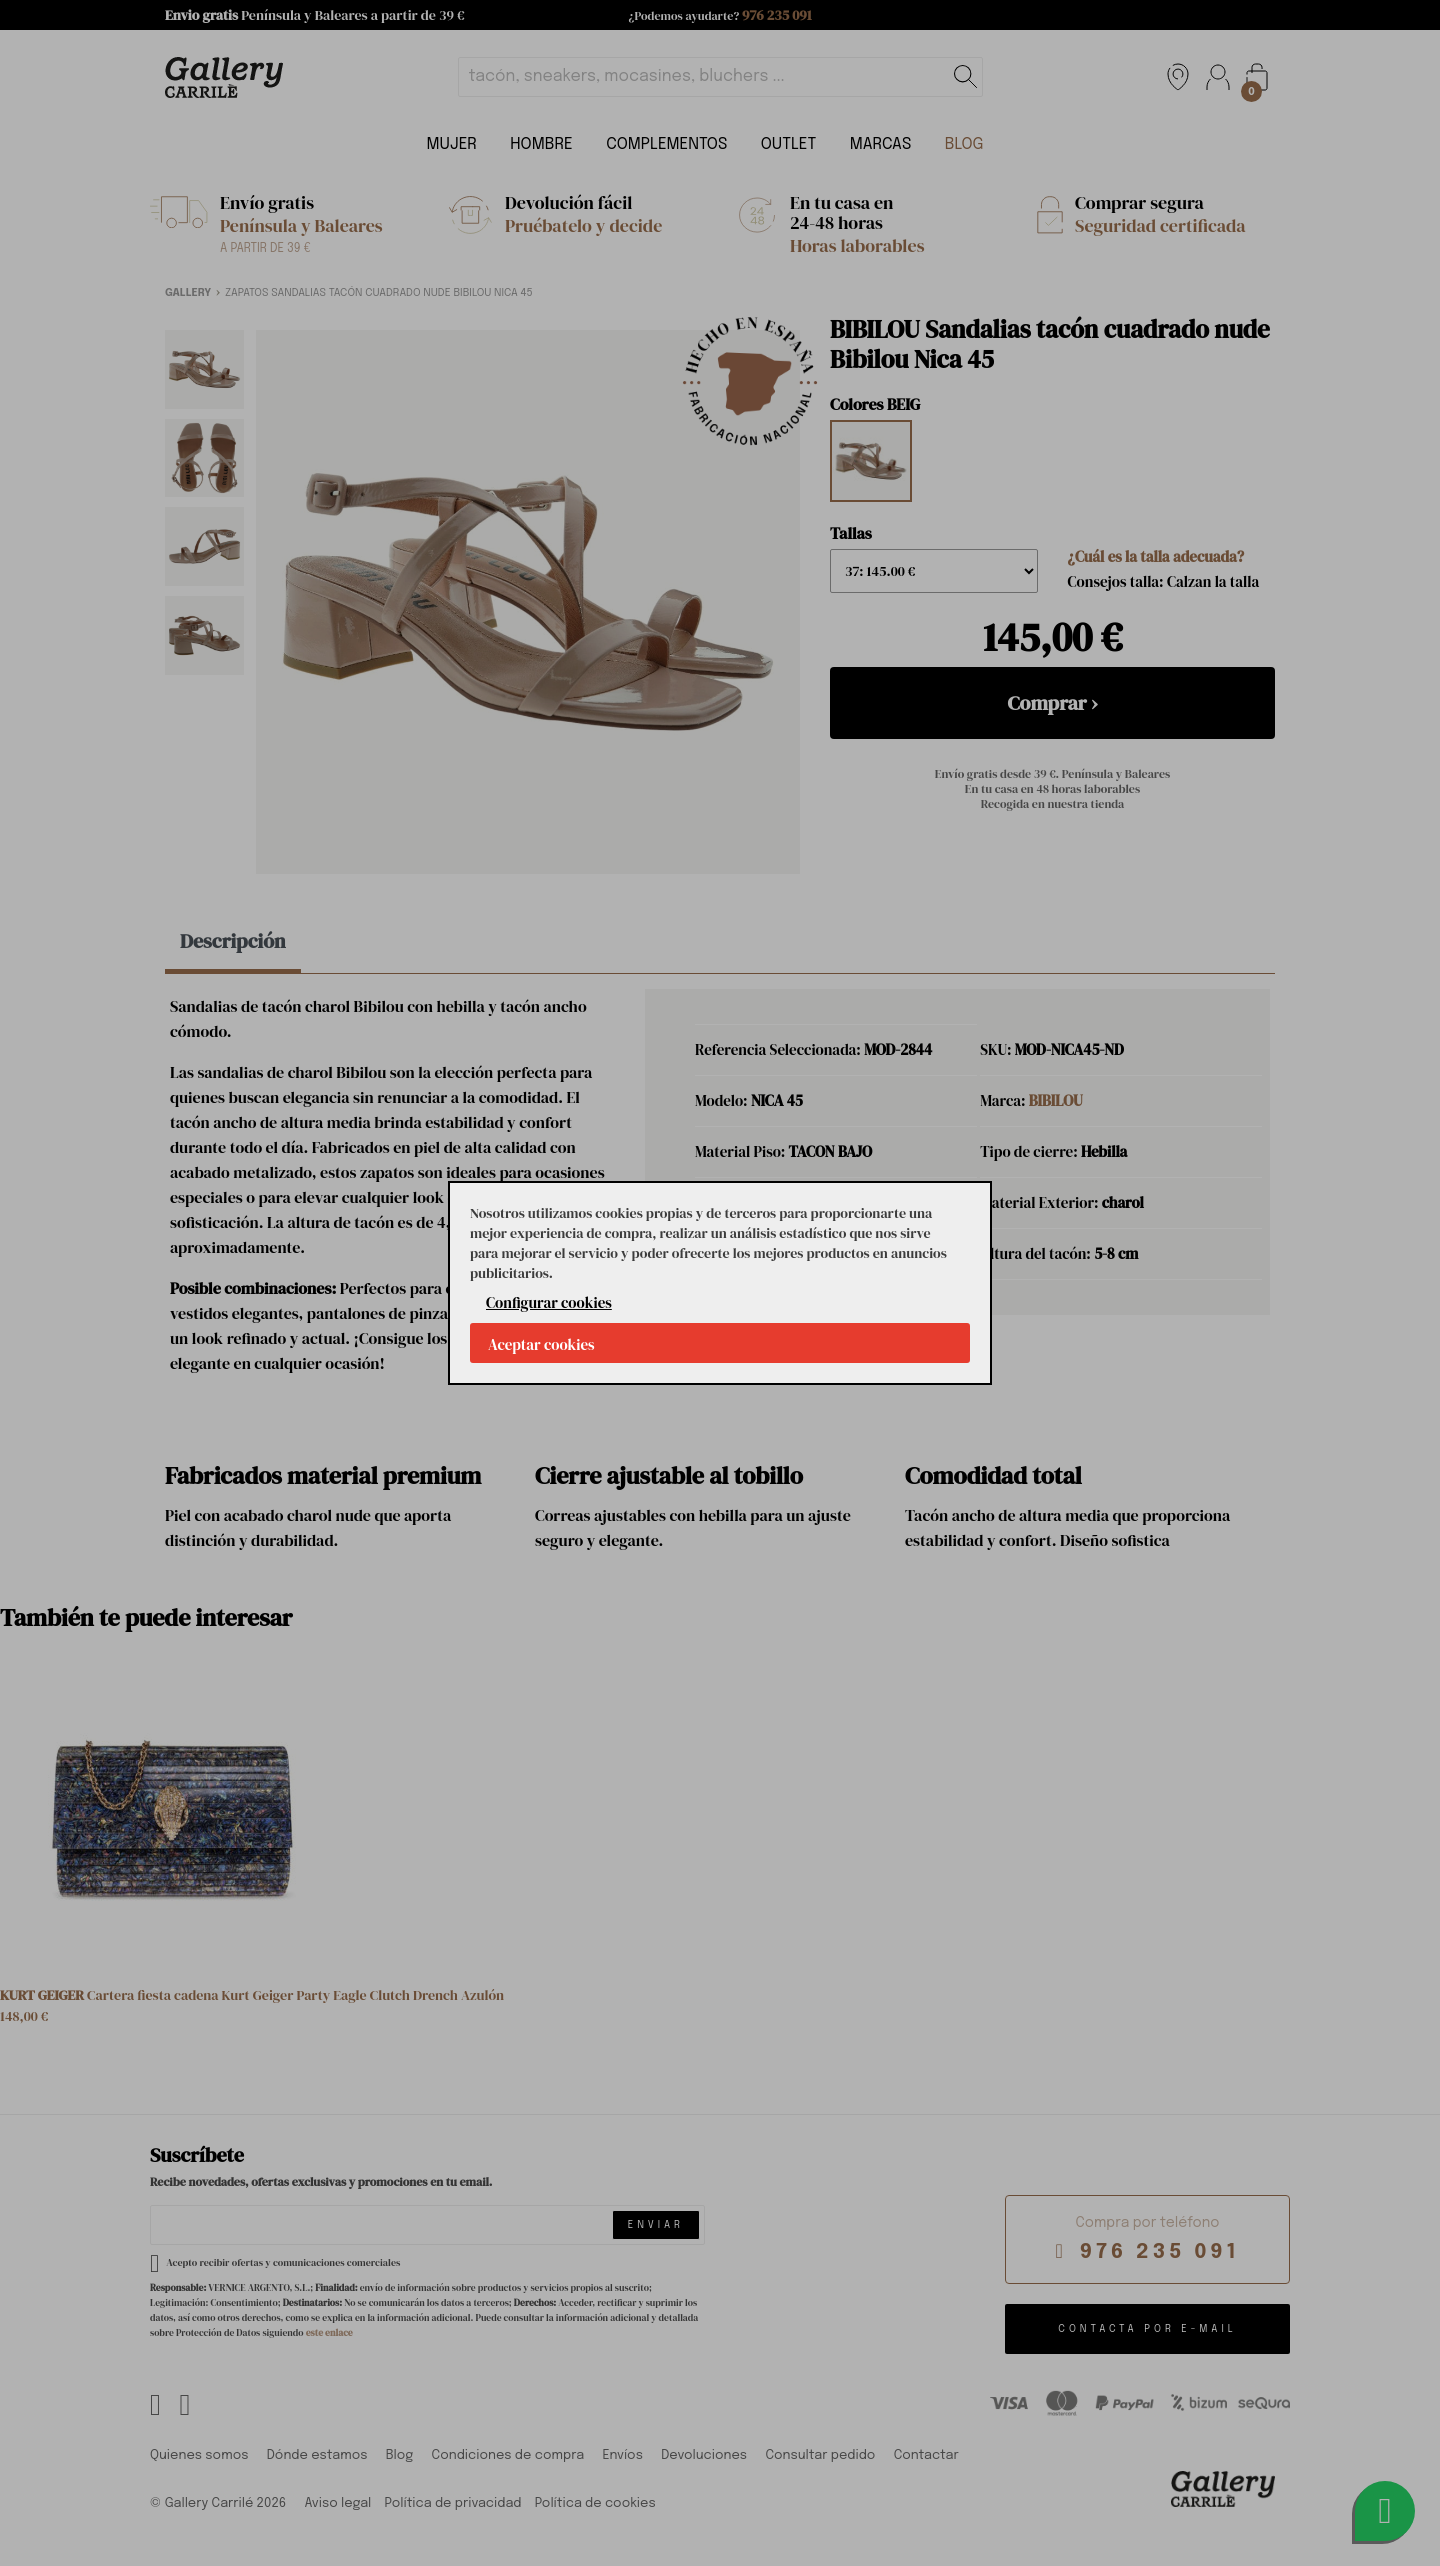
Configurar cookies (549, 1302)
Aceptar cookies (541, 1344)
